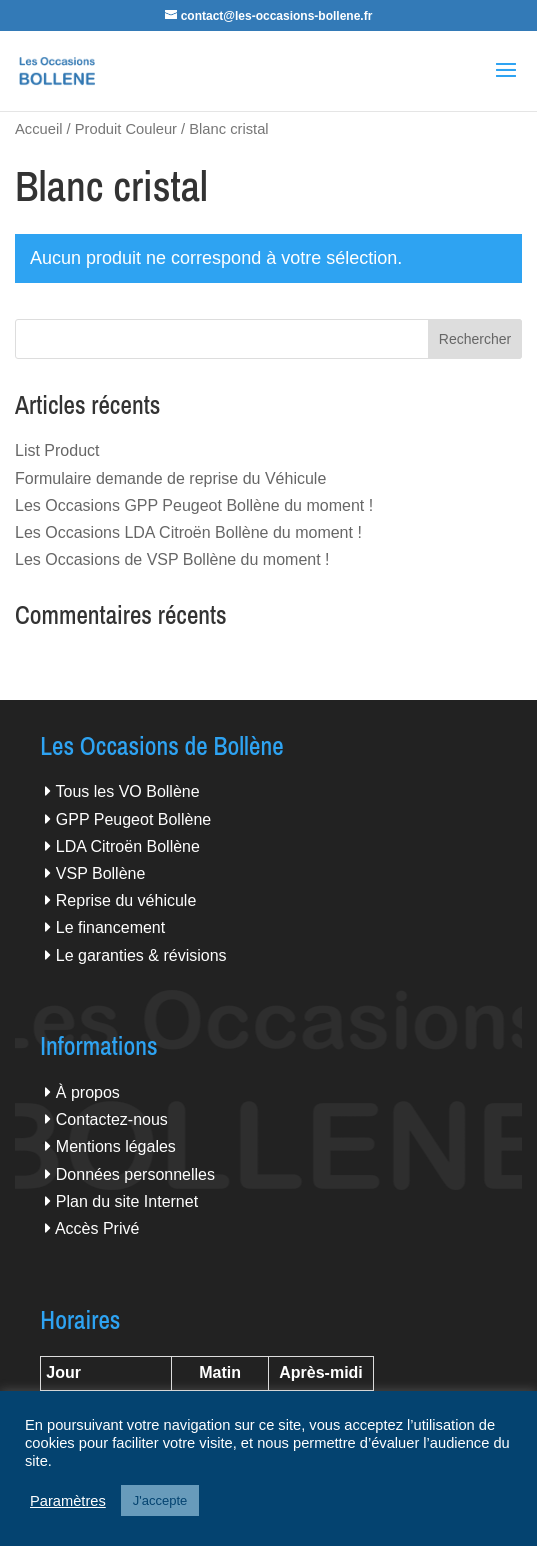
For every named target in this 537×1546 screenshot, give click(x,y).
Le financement (110, 927)
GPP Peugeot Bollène (133, 819)
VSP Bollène (101, 873)
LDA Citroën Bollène (128, 846)
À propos (88, 1092)
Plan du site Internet (127, 1201)
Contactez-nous (112, 1119)
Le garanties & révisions (141, 955)
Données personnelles (135, 1174)
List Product (57, 450)
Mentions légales (116, 1146)
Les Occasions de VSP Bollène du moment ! (172, 559)
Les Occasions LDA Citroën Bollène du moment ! (188, 532)
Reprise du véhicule (126, 900)
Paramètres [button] (68, 1501)
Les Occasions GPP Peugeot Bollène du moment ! (194, 505)
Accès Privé (97, 1228)
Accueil (38, 129)
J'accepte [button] (160, 1500)
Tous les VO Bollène (128, 791)
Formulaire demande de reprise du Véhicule (170, 478)
